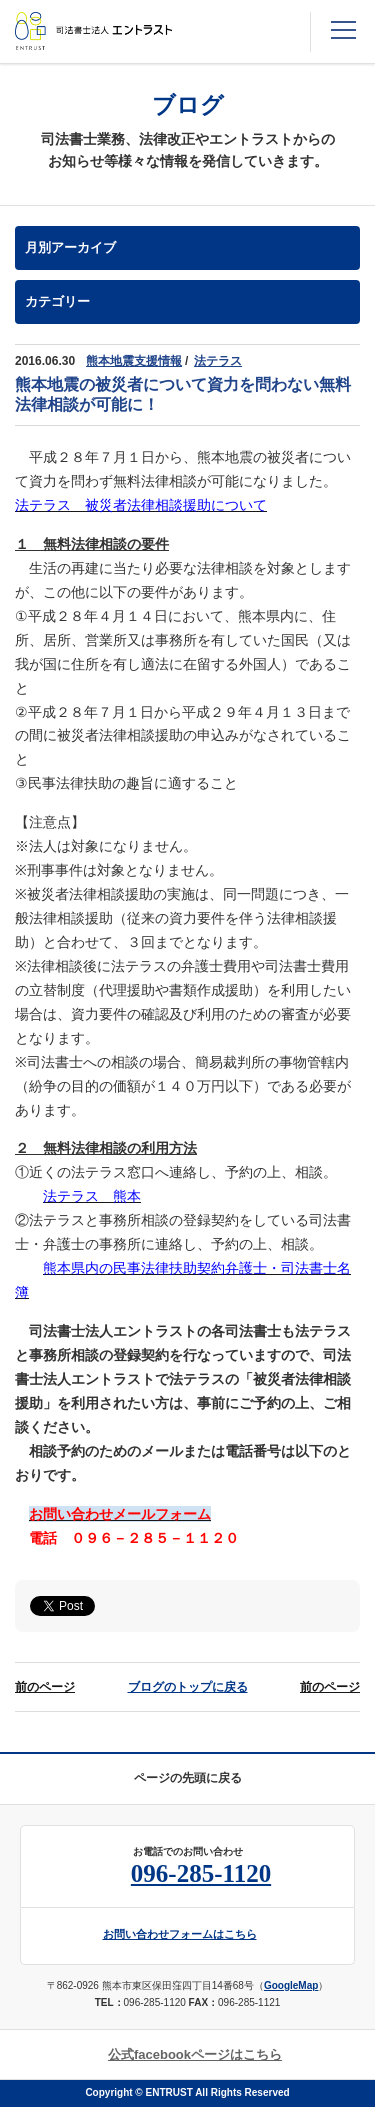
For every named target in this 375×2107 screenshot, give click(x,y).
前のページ (45, 1687)
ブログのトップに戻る (188, 1687)
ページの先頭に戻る (188, 1778)
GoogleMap (291, 1985)
